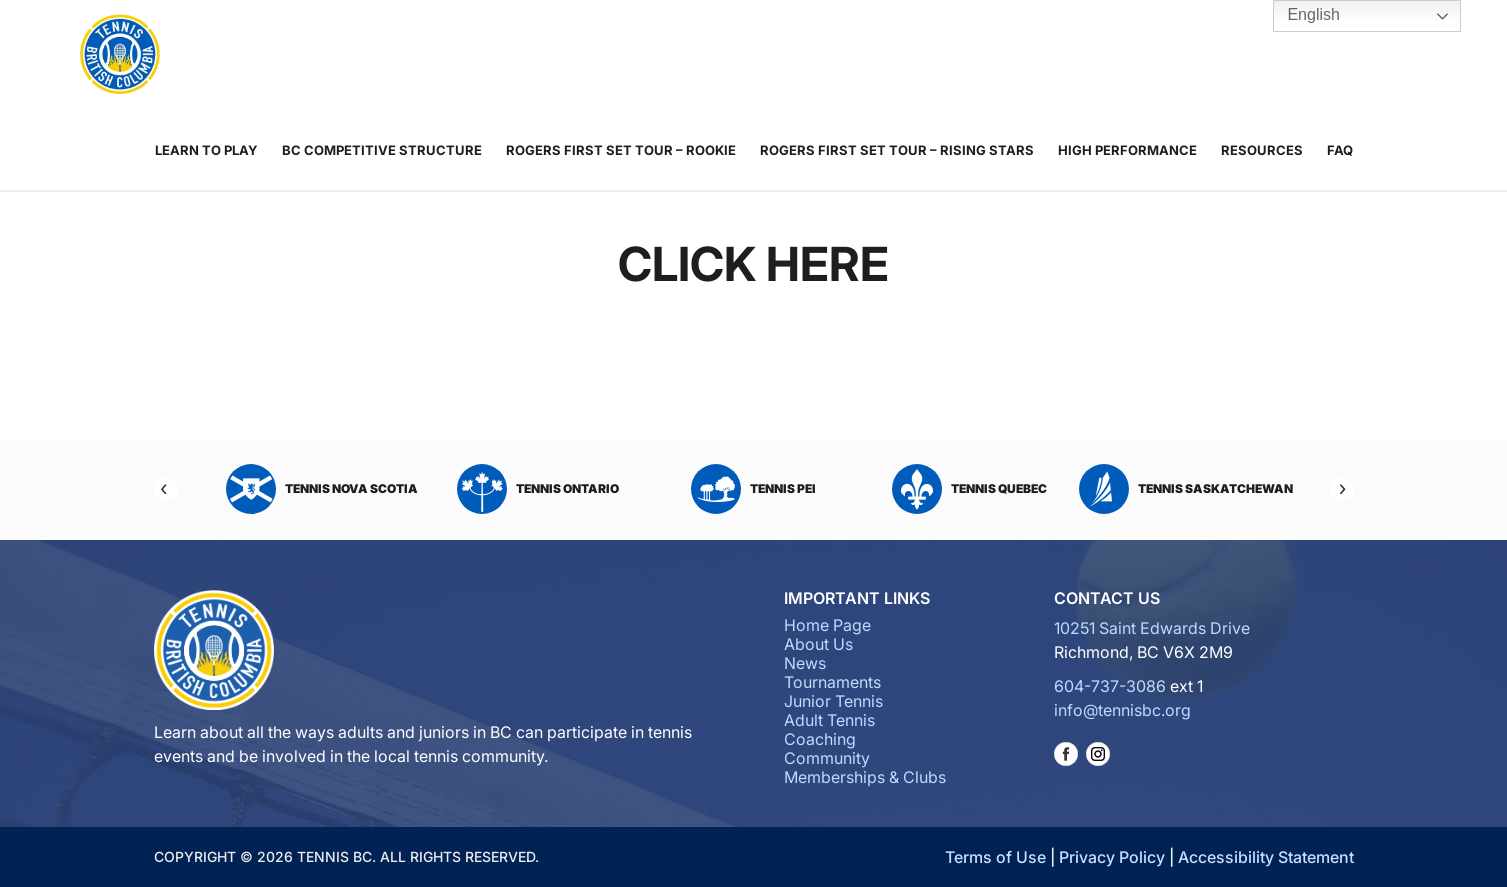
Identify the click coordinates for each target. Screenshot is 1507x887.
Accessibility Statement (1266, 857)
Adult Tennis (760, 56)
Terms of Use (995, 857)
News (486, 56)
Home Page (827, 625)
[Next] (1342, 489)
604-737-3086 (1110, 686)
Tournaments (583, 56)
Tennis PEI (753, 489)
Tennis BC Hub (1378, 55)
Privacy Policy (1112, 857)
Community (948, 56)
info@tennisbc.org (1122, 710)
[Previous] (166, 489)
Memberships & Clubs (1065, 56)
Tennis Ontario (538, 489)
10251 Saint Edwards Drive (1152, 628)
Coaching (845, 56)
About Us (418, 56)
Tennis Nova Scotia (322, 489)
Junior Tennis (685, 56)
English (1299, 16)
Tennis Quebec (969, 489)
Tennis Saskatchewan (1186, 489)
